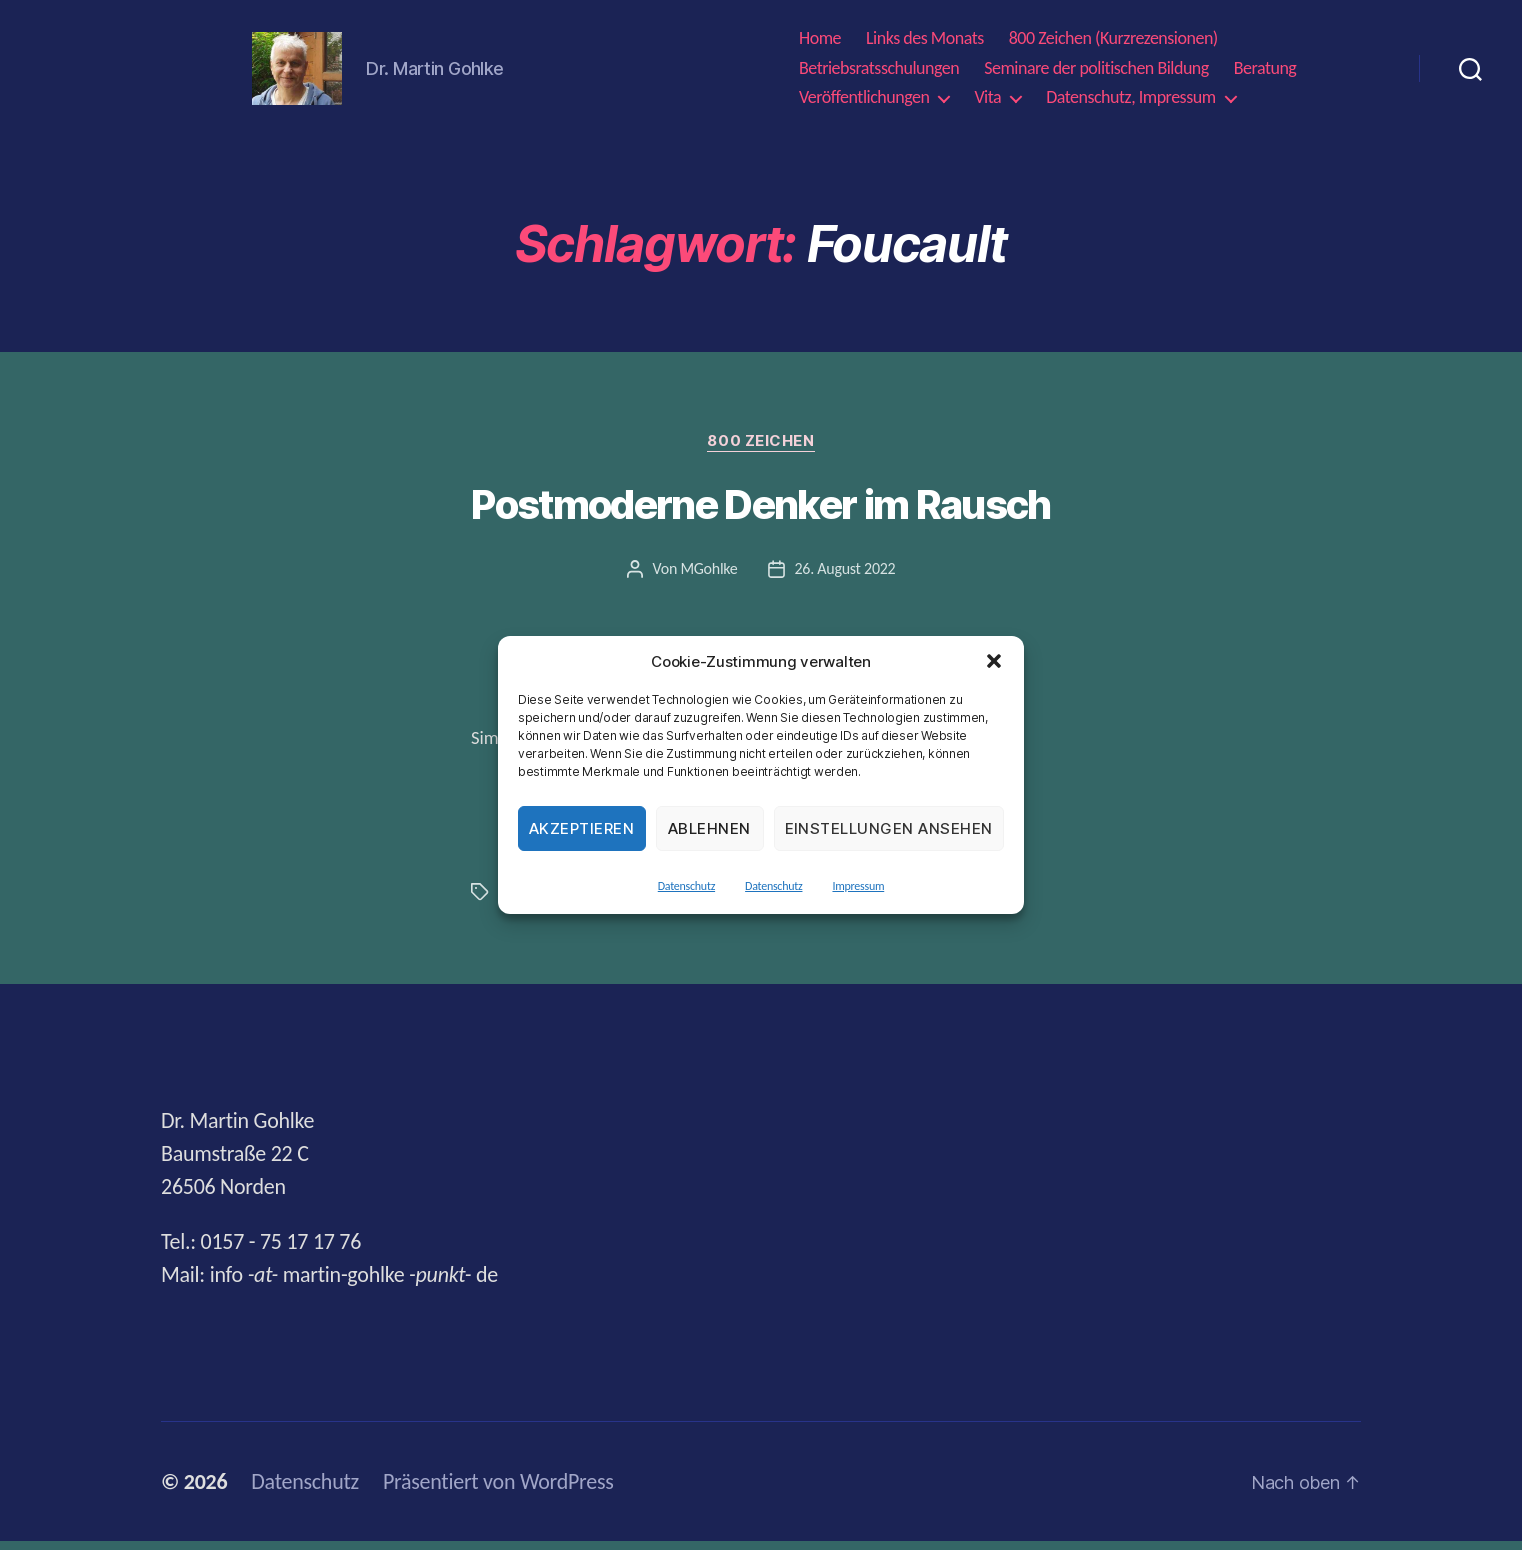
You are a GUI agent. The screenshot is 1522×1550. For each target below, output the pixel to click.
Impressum (858, 886)
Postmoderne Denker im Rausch (760, 513)
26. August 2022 (845, 577)
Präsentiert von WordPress (498, 1490)
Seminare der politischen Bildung (1096, 72)
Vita (987, 102)
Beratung (1265, 72)
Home (820, 43)
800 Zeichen (760, 450)
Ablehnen (709, 828)
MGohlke (708, 577)
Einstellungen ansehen (889, 828)
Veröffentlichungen (864, 102)
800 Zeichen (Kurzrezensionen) (1113, 43)
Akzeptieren (582, 828)
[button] (994, 661)
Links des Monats (925, 43)
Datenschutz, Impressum (1130, 102)
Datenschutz (686, 886)
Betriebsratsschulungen (879, 72)
